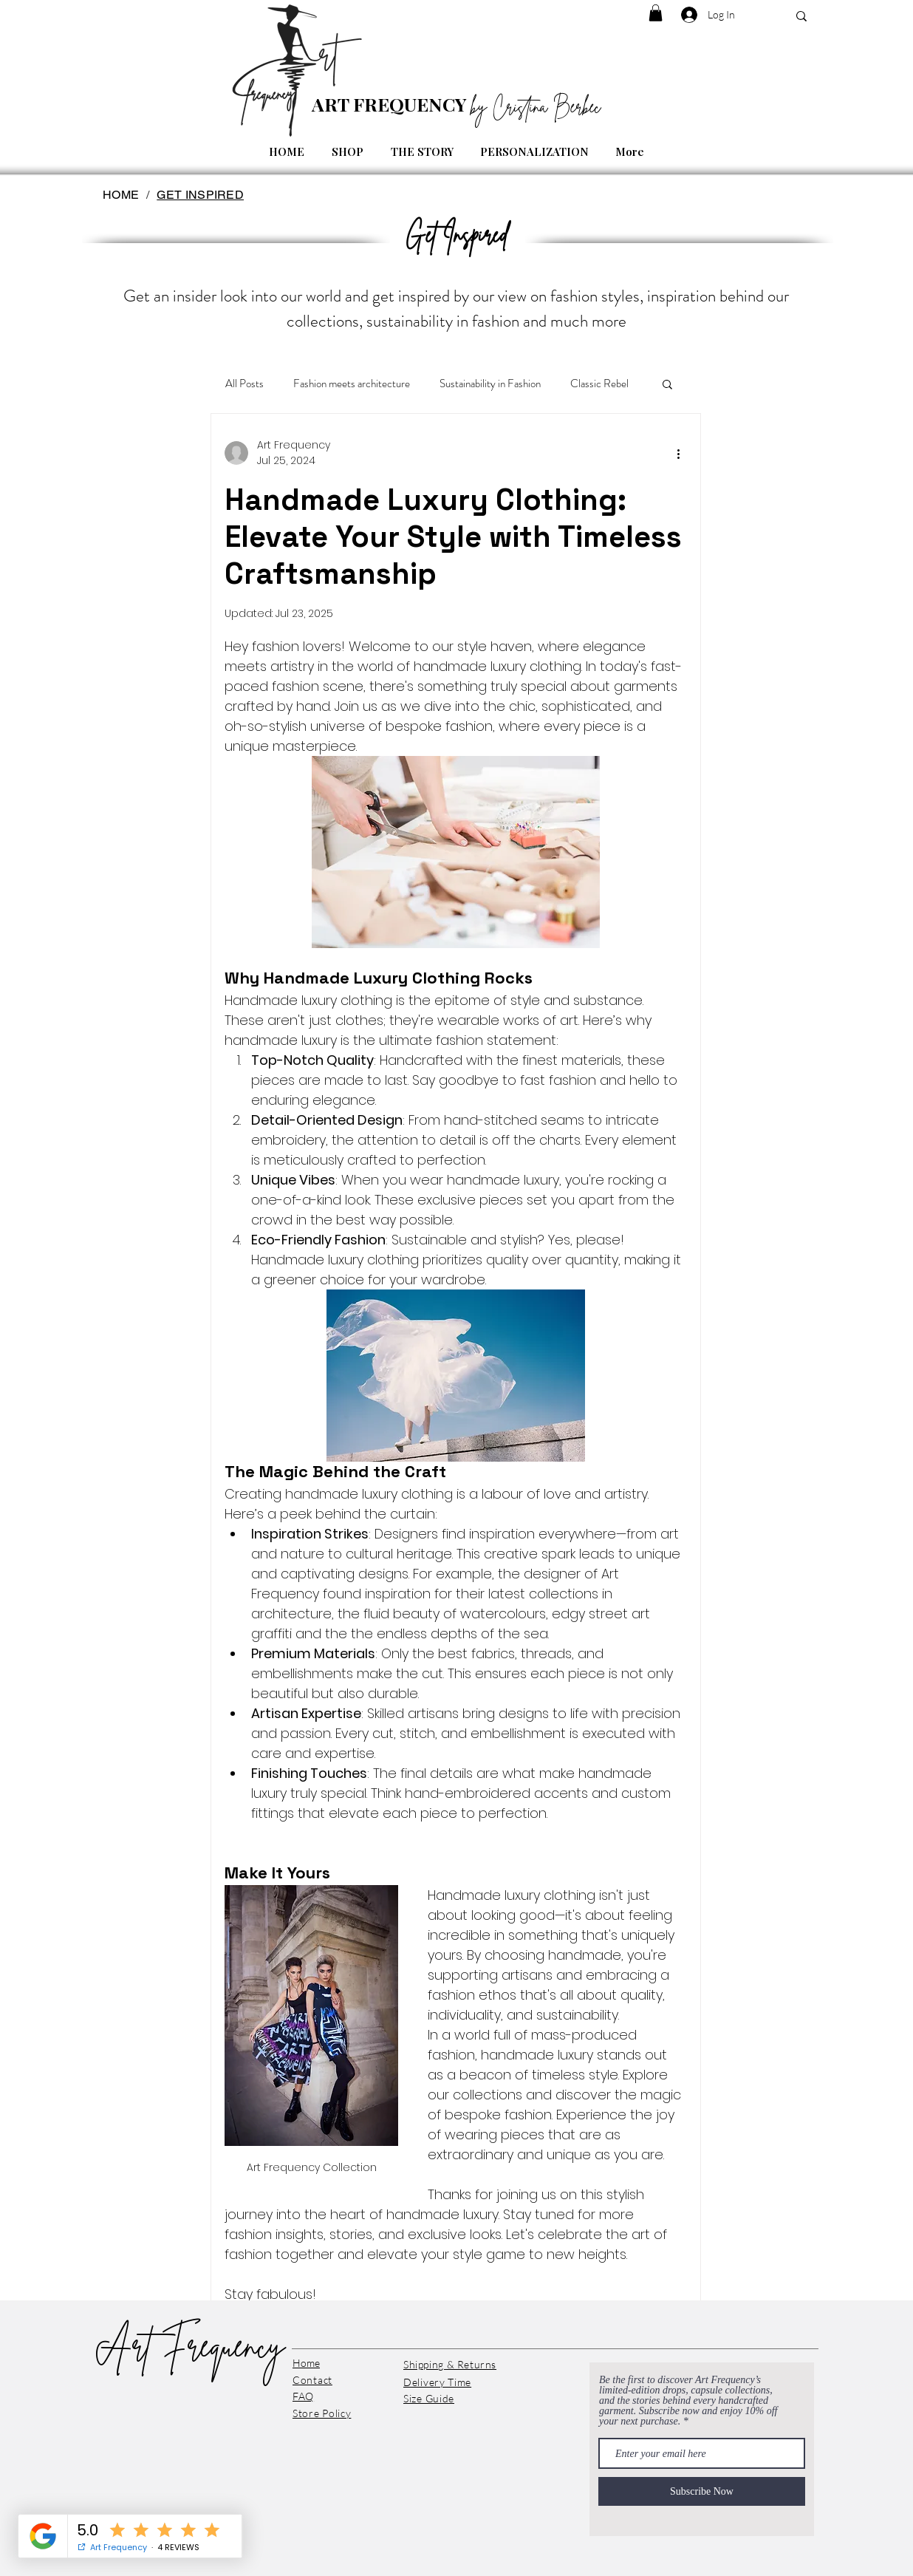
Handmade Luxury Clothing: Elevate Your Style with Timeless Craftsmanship (453, 537)
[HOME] (120, 194)
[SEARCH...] (801, 16)
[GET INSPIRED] (200, 194)
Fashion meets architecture (351, 383)
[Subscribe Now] (701, 2491)
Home (306, 2363)
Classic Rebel (599, 383)
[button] (656, 12)
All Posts (244, 383)
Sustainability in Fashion (490, 383)
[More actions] (678, 453)
